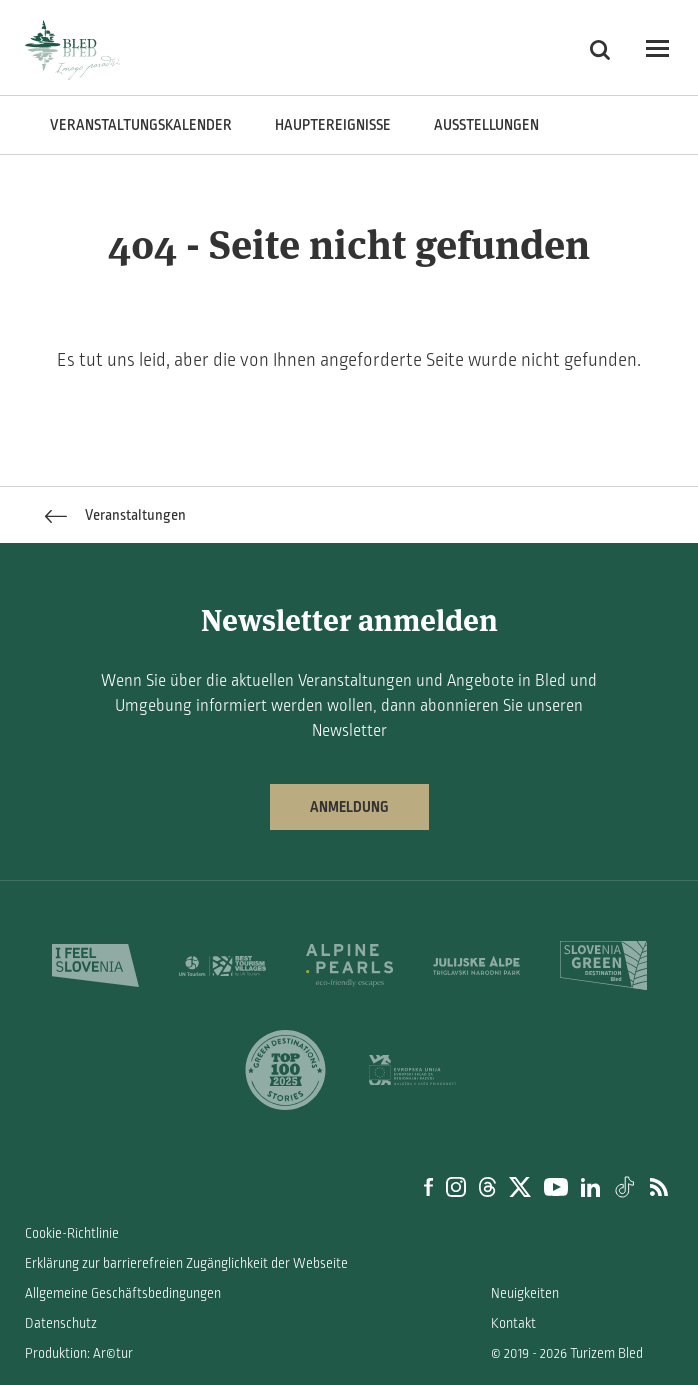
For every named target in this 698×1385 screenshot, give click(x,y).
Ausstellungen (486, 125)
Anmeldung (349, 807)
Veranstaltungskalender (141, 125)
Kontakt (513, 1323)
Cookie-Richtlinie (72, 1233)
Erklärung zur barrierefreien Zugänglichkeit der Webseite (186, 1263)
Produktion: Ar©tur (79, 1353)
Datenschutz (61, 1323)
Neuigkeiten (525, 1293)
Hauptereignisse (333, 125)
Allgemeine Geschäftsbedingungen (123, 1293)
